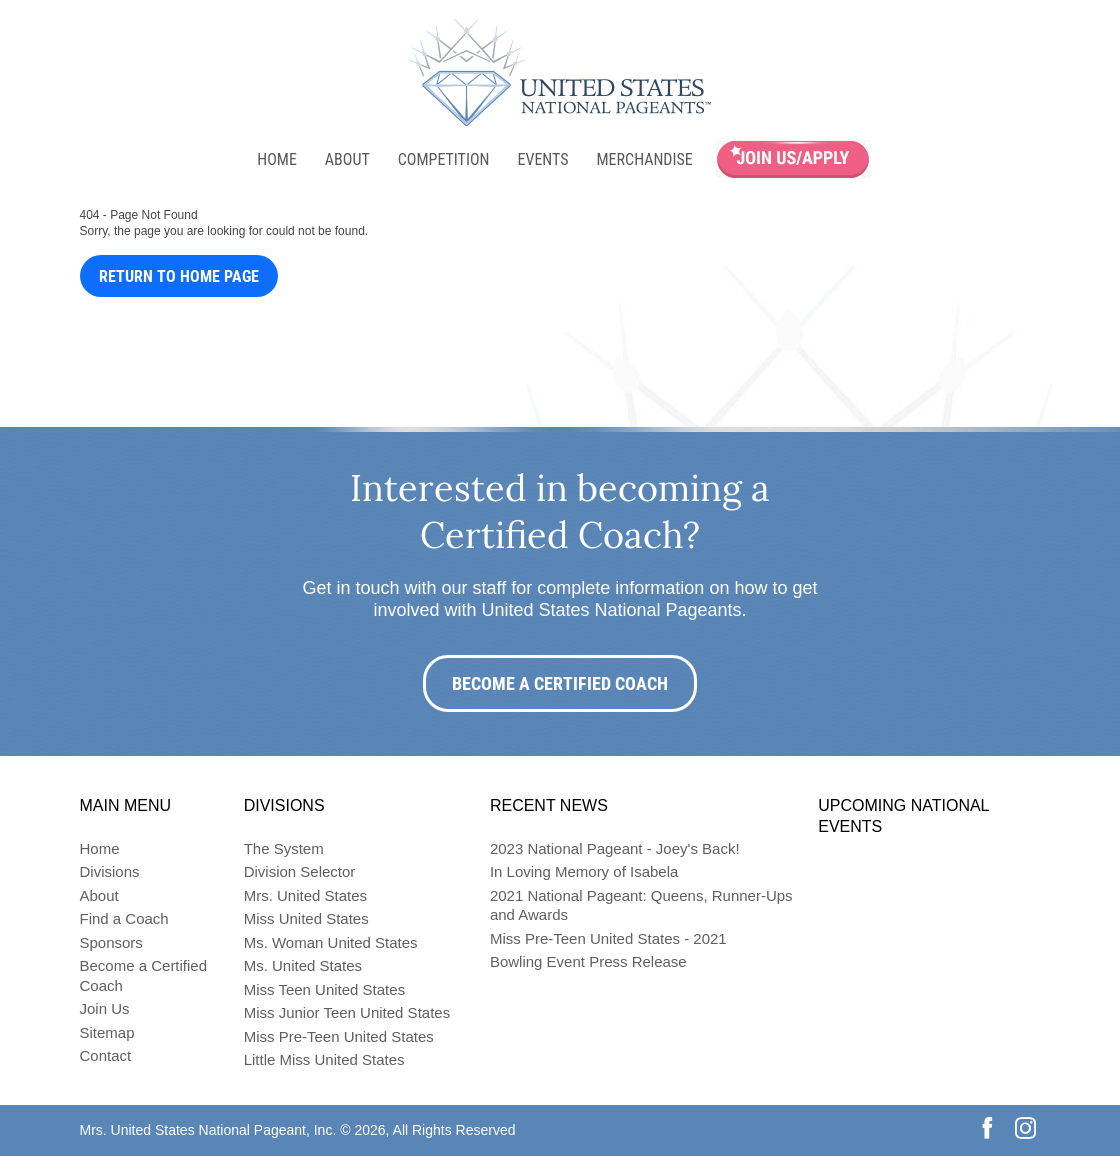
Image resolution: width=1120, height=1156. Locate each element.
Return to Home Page (179, 276)
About (347, 159)
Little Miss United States (324, 1059)
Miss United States (306, 918)
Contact (106, 1055)
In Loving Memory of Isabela (584, 871)
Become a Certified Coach (560, 683)
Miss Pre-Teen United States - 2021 (608, 938)
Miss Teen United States (324, 989)
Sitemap (107, 1032)
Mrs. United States (305, 895)
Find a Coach (124, 918)
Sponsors (111, 942)
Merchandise (645, 159)
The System (284, 848)
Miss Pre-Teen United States (339, 1036)
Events (542, 159)
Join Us (105, 1008)
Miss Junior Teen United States (347, 1012)
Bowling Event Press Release (588, 961)
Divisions (110, 871)
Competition (444, 159)
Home (277, 159)
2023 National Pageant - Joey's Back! (615, 848)
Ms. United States (303, 965)
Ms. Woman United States (331, 942)
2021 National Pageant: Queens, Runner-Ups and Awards (641, 905)
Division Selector (300, 871)
